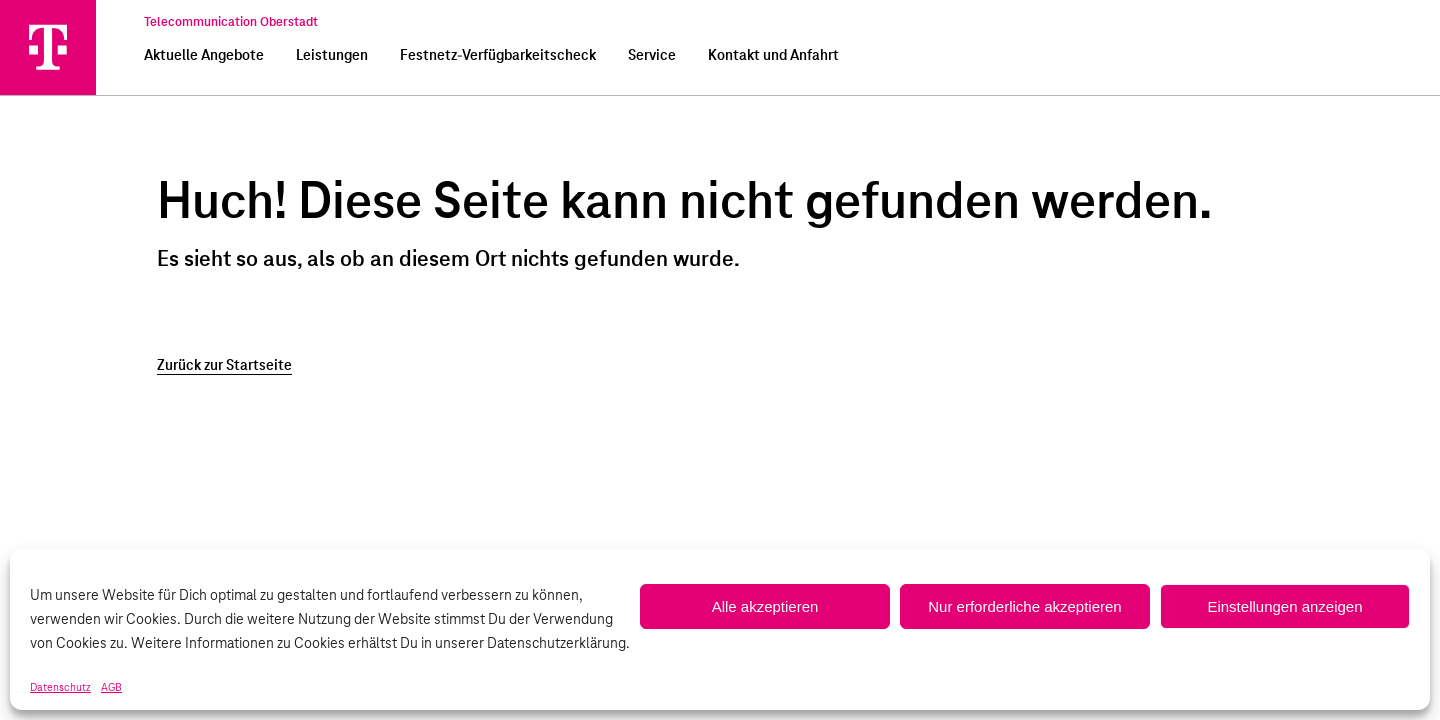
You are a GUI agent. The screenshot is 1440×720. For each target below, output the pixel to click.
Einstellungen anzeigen (1284, 606)
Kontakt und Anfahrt (773, 56)
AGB (111, 688)
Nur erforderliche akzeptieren (1024, 606)
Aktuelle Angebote (204, 56)
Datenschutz (60, 688)
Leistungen (332, 56)
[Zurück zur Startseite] (720, 366)
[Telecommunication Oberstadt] (48, 47)
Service (652, 56)
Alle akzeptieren (765, 606)
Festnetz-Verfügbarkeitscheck (498, 56)
